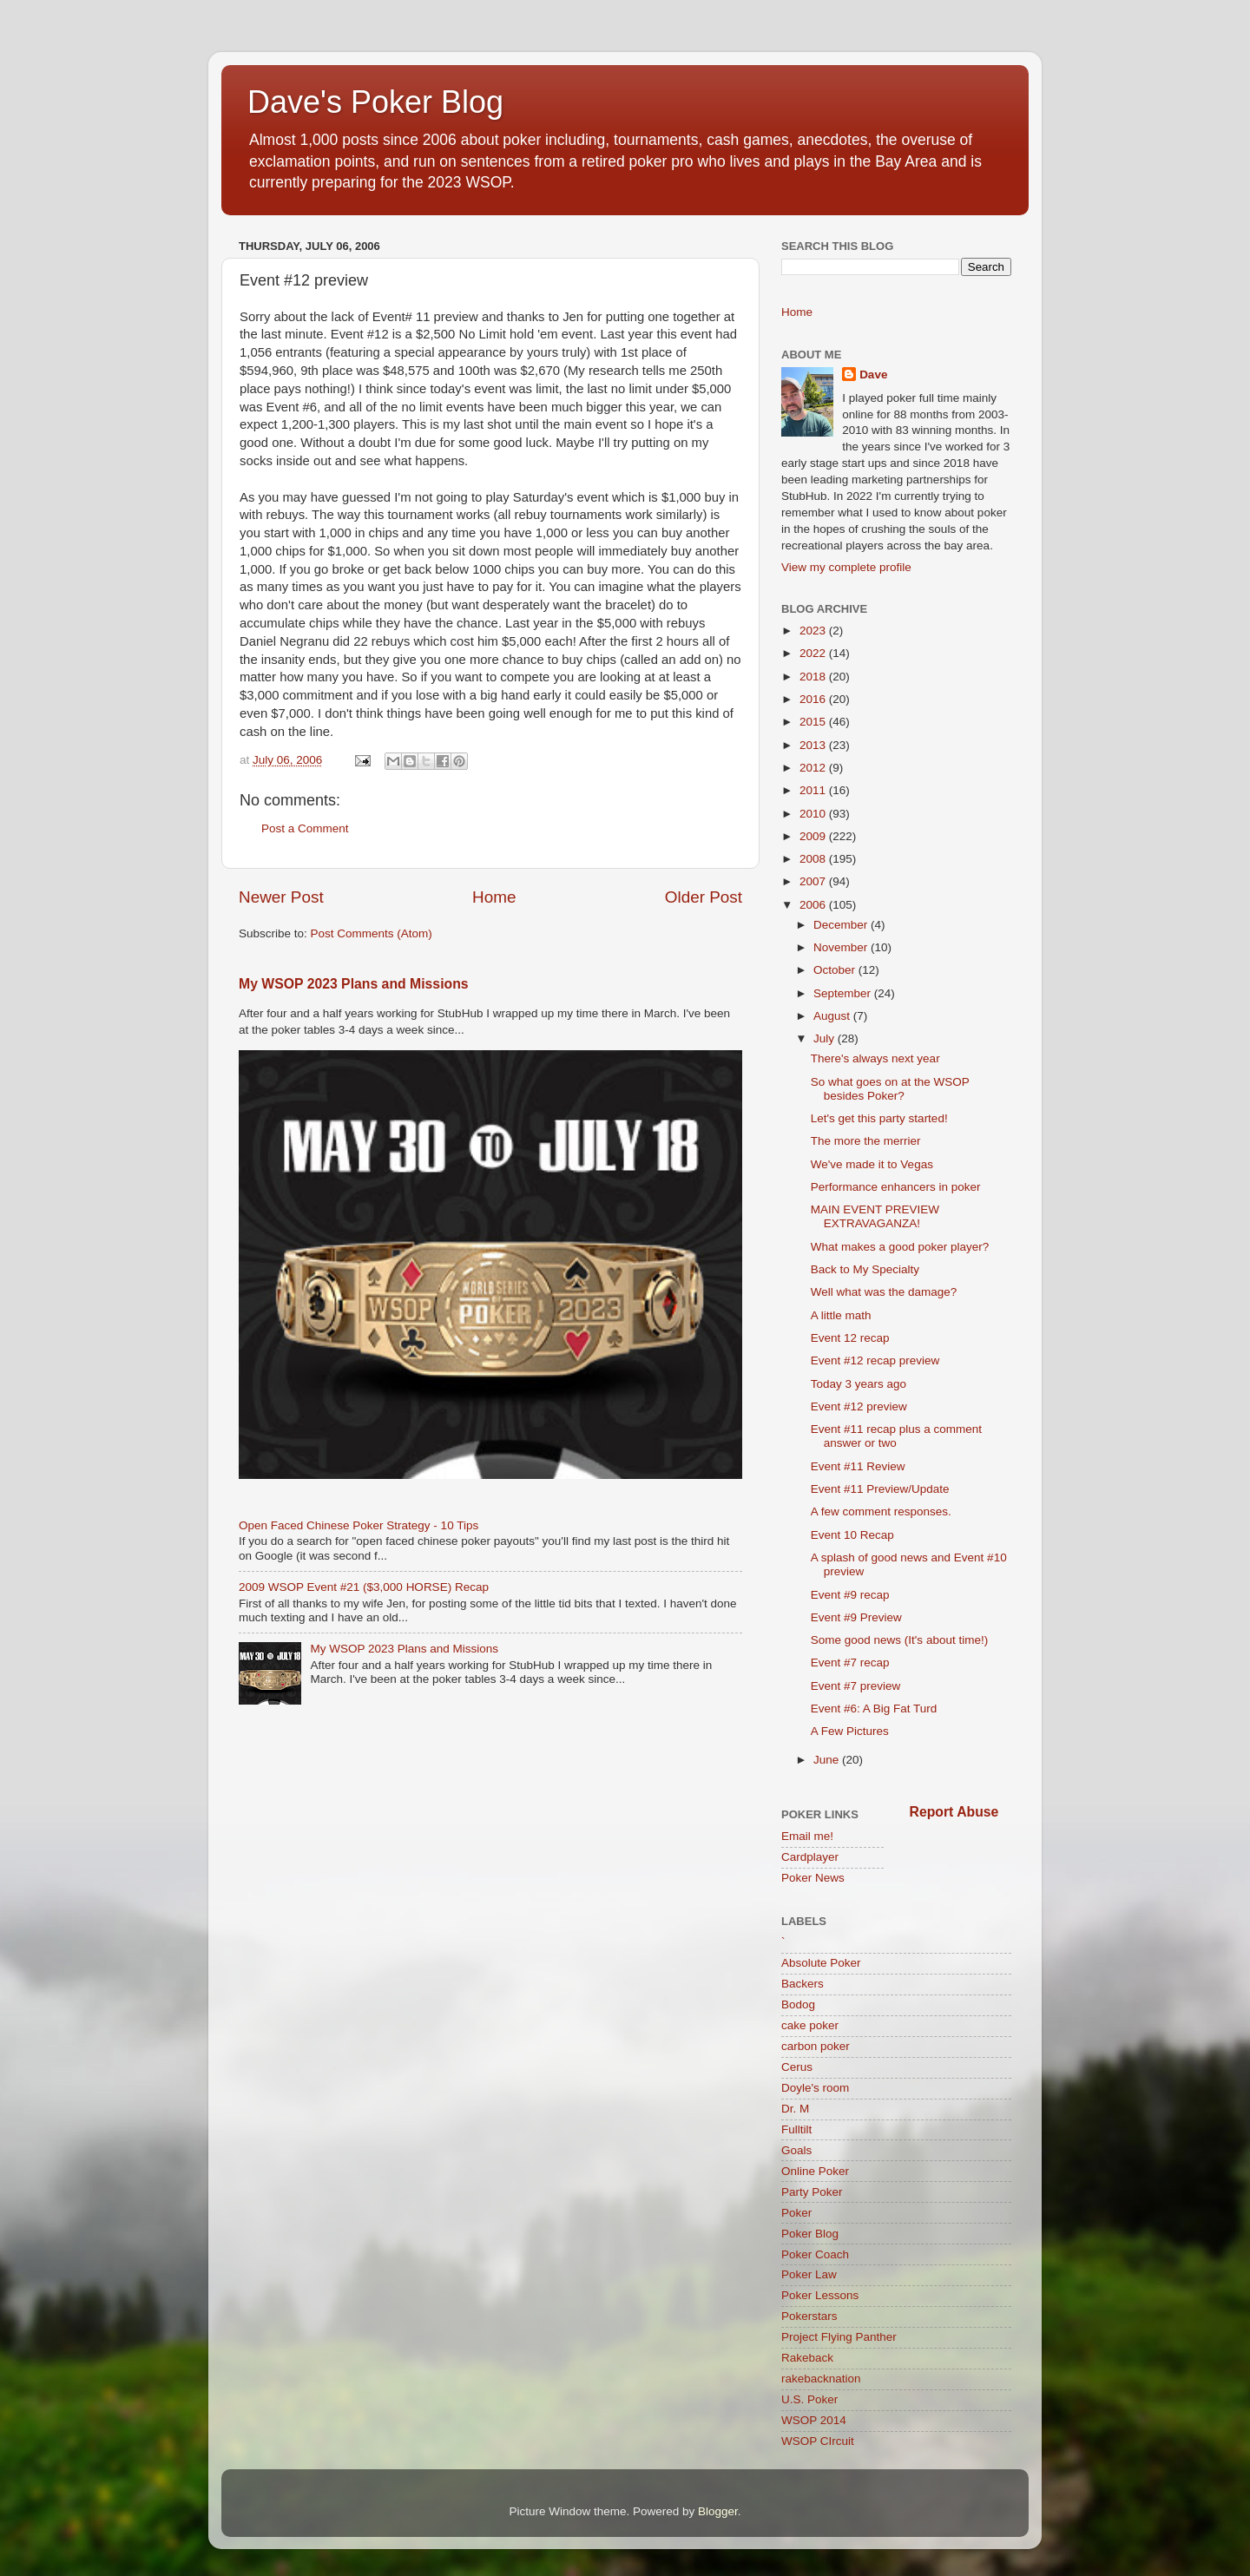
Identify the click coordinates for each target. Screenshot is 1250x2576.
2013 (814, 745)
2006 (814, 904)
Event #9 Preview (856, 1617)
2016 (814, 699)
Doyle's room (815, 2087)
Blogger (718, 2511)
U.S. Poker (809, 2399)
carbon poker (815, 2046)
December (842, 924)
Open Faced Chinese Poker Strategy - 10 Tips (358, 1525)
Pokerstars (809, 2316)
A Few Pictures (850, 1731)
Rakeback (807, 2357)
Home (494, 897)
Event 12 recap (850, 1337)
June (827, 1759)
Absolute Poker (821, 1962)
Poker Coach (815, 2254)
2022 (814, 653)
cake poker (810, 2025)
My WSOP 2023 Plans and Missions (354, 983)
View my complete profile (846, 567)
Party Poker (812, 2191)
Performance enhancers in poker (896, 1186)
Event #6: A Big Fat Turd (874, 1708)
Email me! (807, 1836)
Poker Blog (810, 2233)
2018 (814, 676)
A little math (841, 1315)
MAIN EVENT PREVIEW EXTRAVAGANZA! (875, 1216)
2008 (814, 858)
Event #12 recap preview (875, 1360)
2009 (814, 836)
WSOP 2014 (813, 2420)
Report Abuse (954, 1811)
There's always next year (875, 1058)
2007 (814, 881)
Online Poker (815, 2171)
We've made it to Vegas (872, 1164)
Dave (873, 374)
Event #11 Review (858, 1466)
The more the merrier (866, 1140)
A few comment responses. (881, 1511)
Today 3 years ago (858, 1383)
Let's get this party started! (879, 1118)
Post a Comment (305, 828)
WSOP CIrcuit (817, 2441)
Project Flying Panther (839, 2336)
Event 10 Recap (852, 1534)
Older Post (703, 897)
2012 (814, 767)
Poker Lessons (820, 2295)
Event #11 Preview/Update (880, 1488)
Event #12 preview (859, 1406)
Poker (796, 2212)
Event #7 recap (850, 1662)
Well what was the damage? (884, 1291)
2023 (814, 630)
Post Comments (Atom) (371, 933)
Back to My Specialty (865, 1269)
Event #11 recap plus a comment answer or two (896, 1436)
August (833, 1015)
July (825, 1038)
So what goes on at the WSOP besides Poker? (890, 1088)
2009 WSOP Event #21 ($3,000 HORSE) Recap (364, 1587)
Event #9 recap (850, 1594)
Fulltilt (796, 2129)
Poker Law (809, 2274)
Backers (802, 1983)
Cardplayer (810, 1856)
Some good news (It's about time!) (899, 1639)
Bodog (798, 2004)
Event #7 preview (856, 1685)
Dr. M (795, 2108)
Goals (796, 2150)
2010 (814, 813)
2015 (814, 721)
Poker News (813, 1877)
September (843, 993)
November (842, 947)
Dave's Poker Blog (375, 102)
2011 (814, 790)
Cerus (796, 2066)
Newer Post (281, 897)
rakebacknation (821, 2378)
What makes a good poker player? (900, 1246)
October (836, 969)
